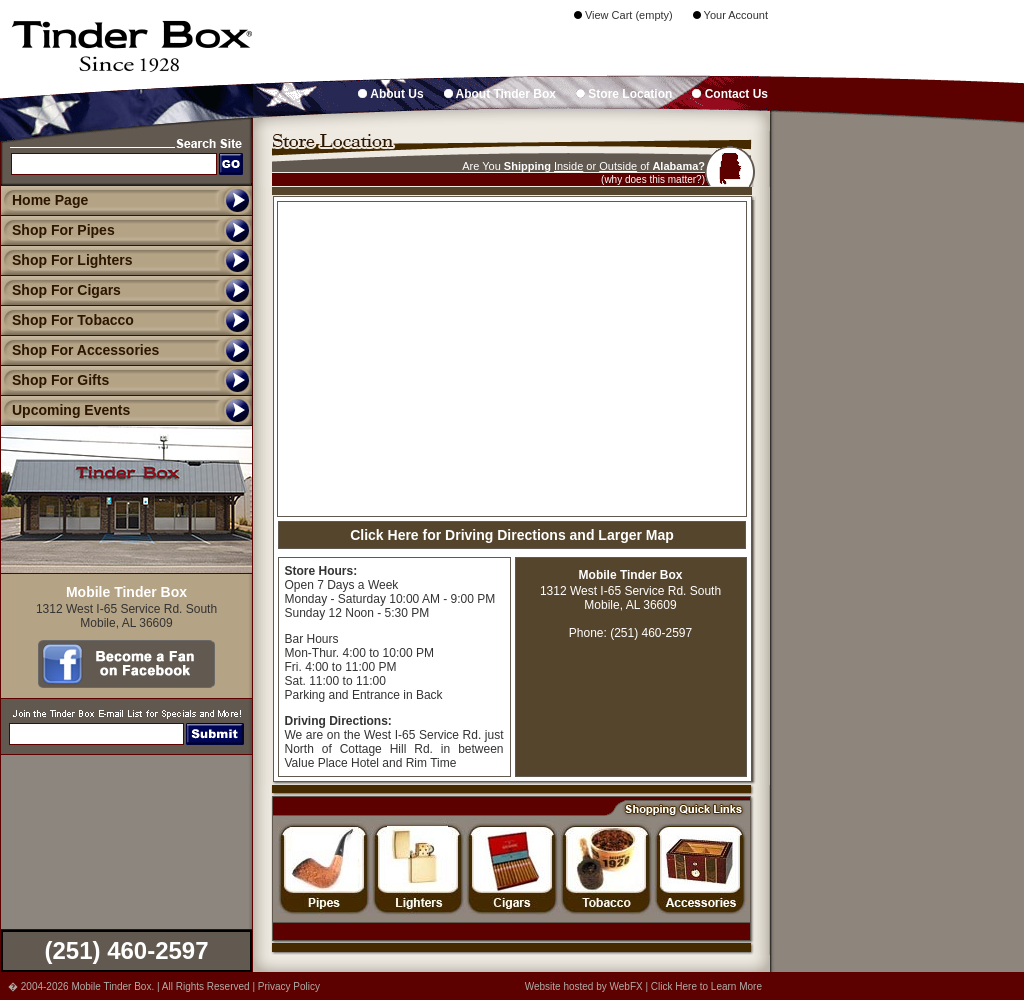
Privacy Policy (289, 986)
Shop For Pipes (57, 230)
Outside (618, 166)
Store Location (624, 94)
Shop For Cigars (60, 290)
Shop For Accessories (79, 350)
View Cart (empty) (623, 15)
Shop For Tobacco (67, 320)
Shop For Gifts (54, 380)
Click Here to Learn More (706, 986)
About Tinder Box (500, 94)
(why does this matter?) (653, 179)
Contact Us (730, 94)
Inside (568, 166)
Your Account (730, 15)
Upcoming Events (65, 410)
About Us (390, 94)
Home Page (50, 200)
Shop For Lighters (66, 260)
